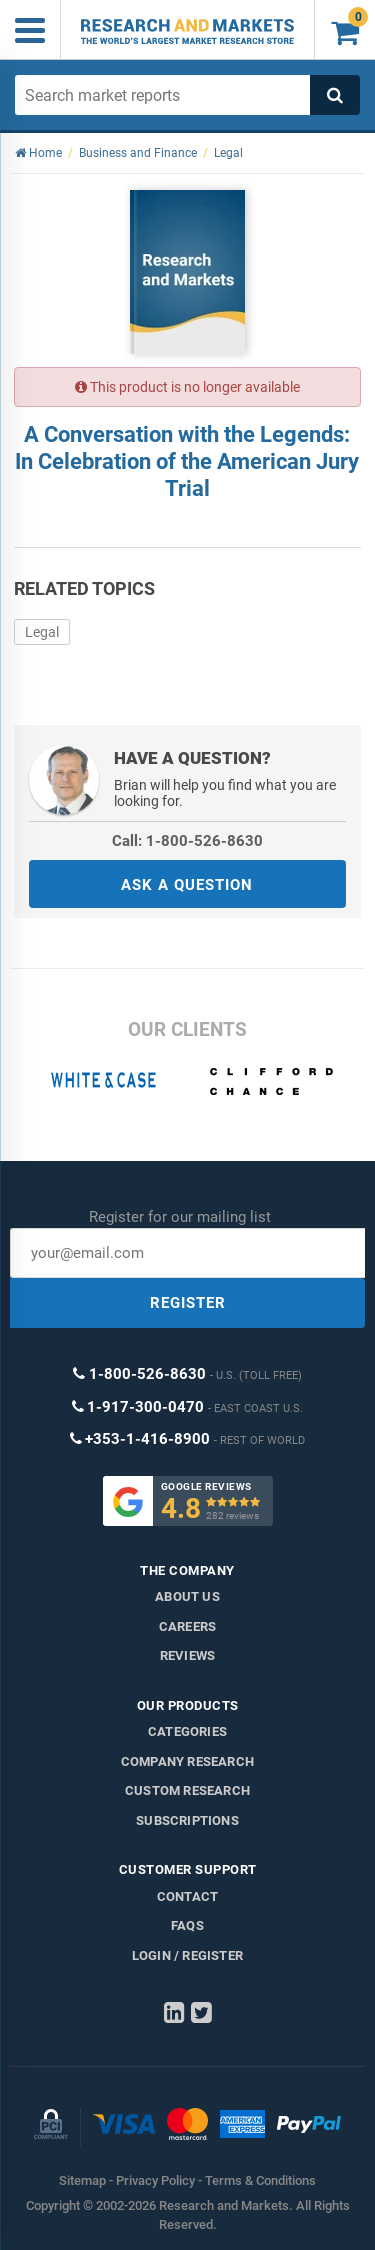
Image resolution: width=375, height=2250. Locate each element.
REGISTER (188, 1303)
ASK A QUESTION (187, 885)
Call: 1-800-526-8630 (187, 841)
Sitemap (82, 2180)
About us (187, 1596)
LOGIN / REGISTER (187, 1955)
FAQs (187, 1925)
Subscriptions (187, 1820)
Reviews (187, 1655)
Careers (187, 1626)
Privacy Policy (155, 2180)
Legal (42, 632)
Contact (187, 1896)
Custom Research (187, 1790)
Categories (187, 1731)
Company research (187, 1761)
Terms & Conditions (260, 2180)
